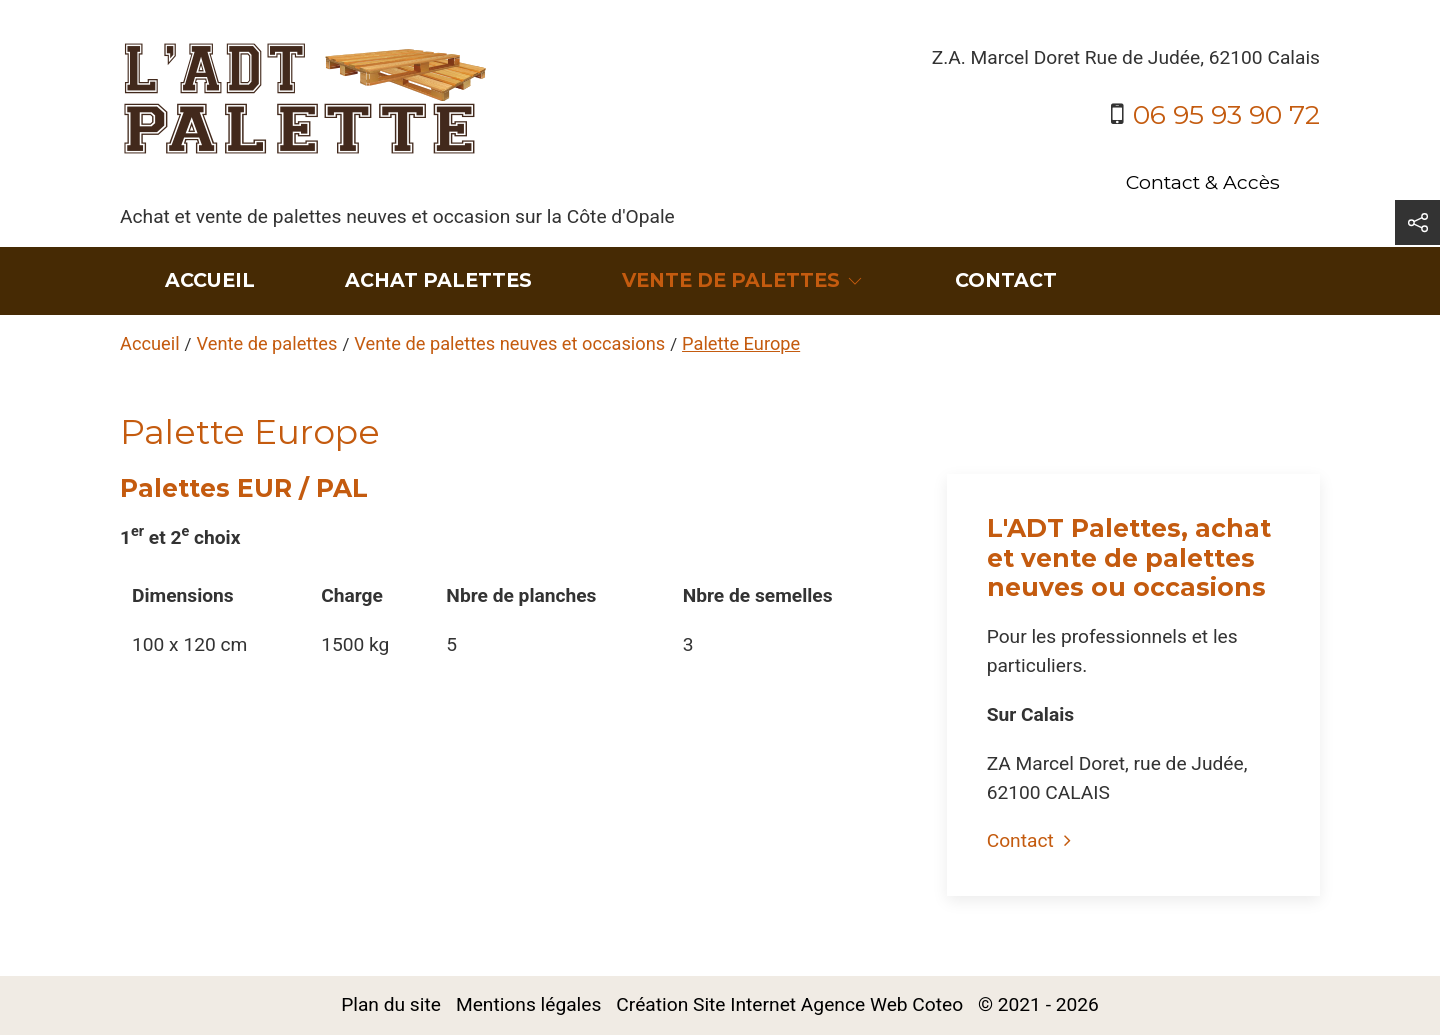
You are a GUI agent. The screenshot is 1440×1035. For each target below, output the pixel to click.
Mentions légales (528, 1004)
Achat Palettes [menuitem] (438, 280)
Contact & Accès (1203, 182)
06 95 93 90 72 (1226, 114)
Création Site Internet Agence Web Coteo (789, 1004)
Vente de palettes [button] (743, 280)
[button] (1417, 222)
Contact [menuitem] (1006, 280)
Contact (1029, 840)
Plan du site (391, 1004)
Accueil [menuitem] (210, 280)
